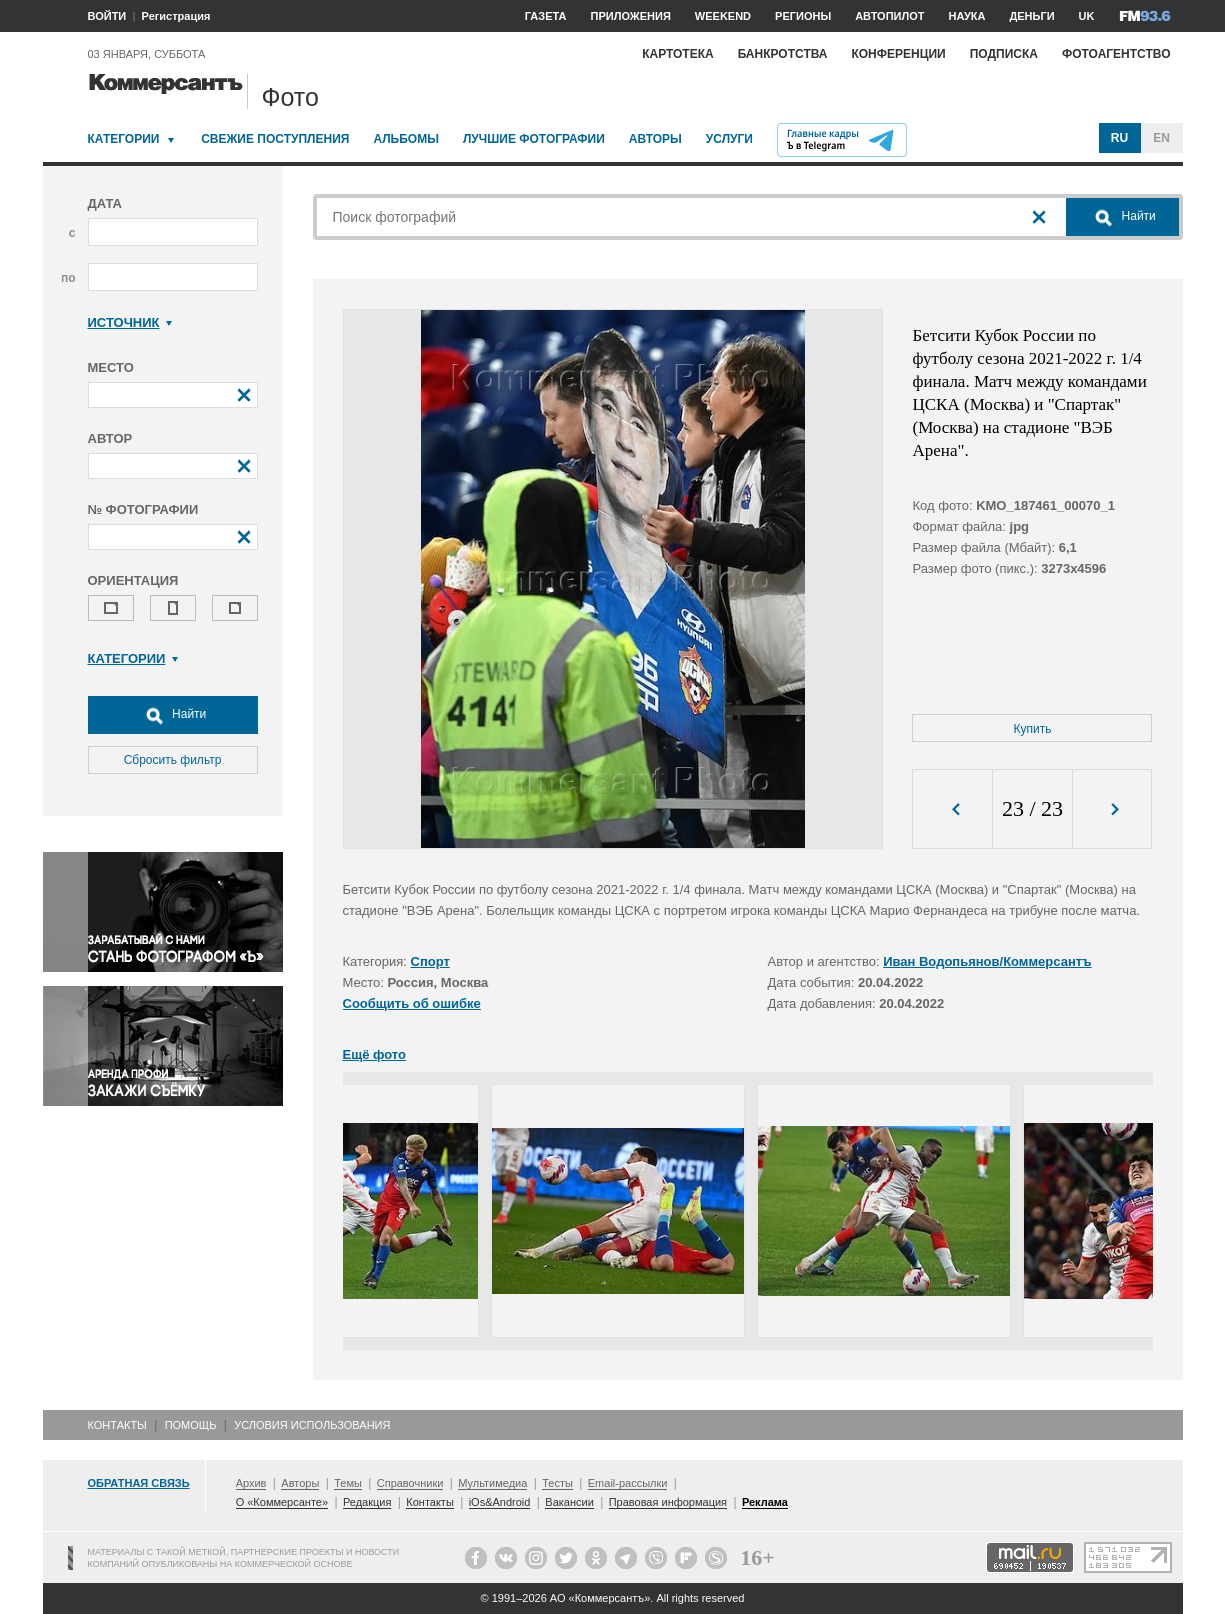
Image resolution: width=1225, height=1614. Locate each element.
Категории (124, 139)
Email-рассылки (628, 1483)
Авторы (655, 139)
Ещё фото (374, 1054)
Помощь (191, 1425)
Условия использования (312, 1425)
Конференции (898, 54)
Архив (251, 1483)
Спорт (430, 961)
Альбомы (406, 139)
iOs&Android (500, 1502)
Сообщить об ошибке (412, 1003)
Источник (130, 322)
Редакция (367, 1502)
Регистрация (176, 16)
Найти (173, 715)
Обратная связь (139, 1483)
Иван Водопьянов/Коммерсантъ (987, 961)
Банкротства (783, 54)
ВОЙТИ (107, 16)
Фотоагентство (1116, 54)
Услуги (729, 139)
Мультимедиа (492, 1483)
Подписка (1004, 54)
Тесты (557, 1483)
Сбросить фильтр (173, 760)
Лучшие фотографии (534, 139)
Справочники (410, 1483)
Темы (348, 1483)
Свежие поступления (275, 139)
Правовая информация (668, 1502)
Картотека (678, 54)
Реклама (765, 1502)
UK (1087, 16)
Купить (1033, 729)
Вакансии (569, 1502)
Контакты (117, 1425)
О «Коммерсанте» (282, 1502)
